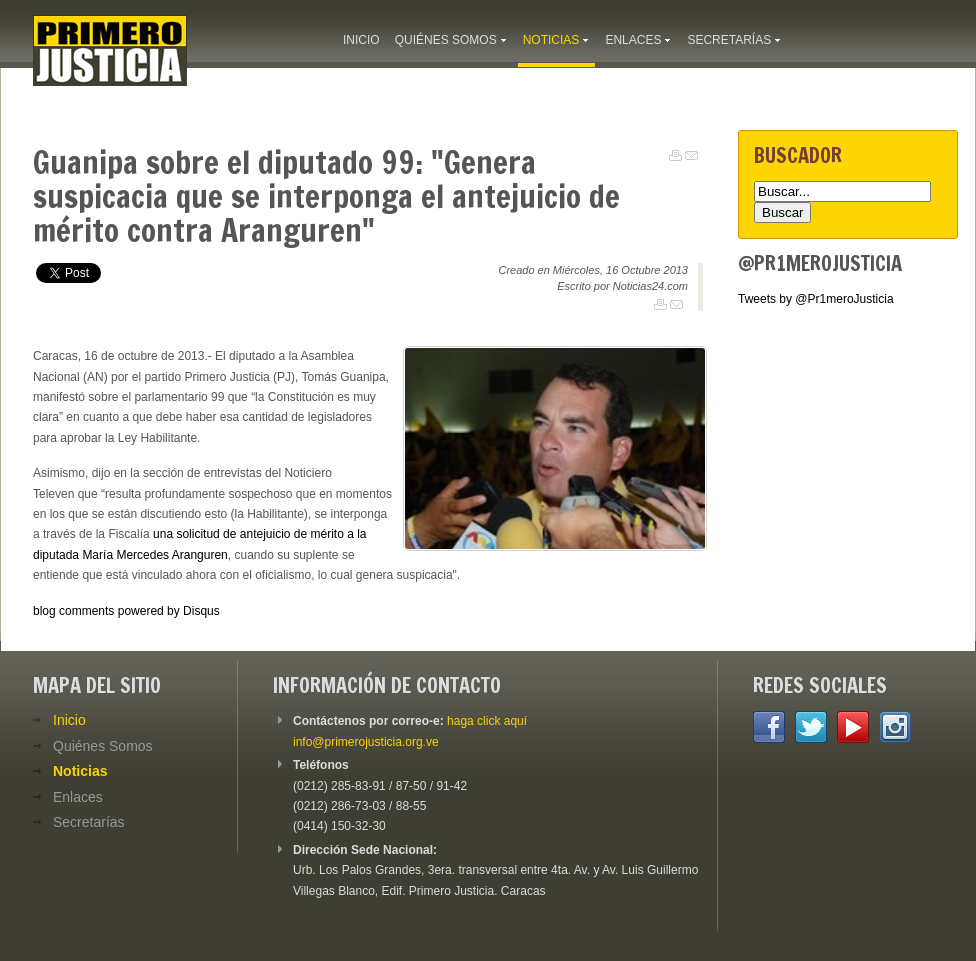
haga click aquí (487, 721)
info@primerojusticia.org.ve (366, 742)
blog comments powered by (126, 611)
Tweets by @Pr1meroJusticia (816, 299)
